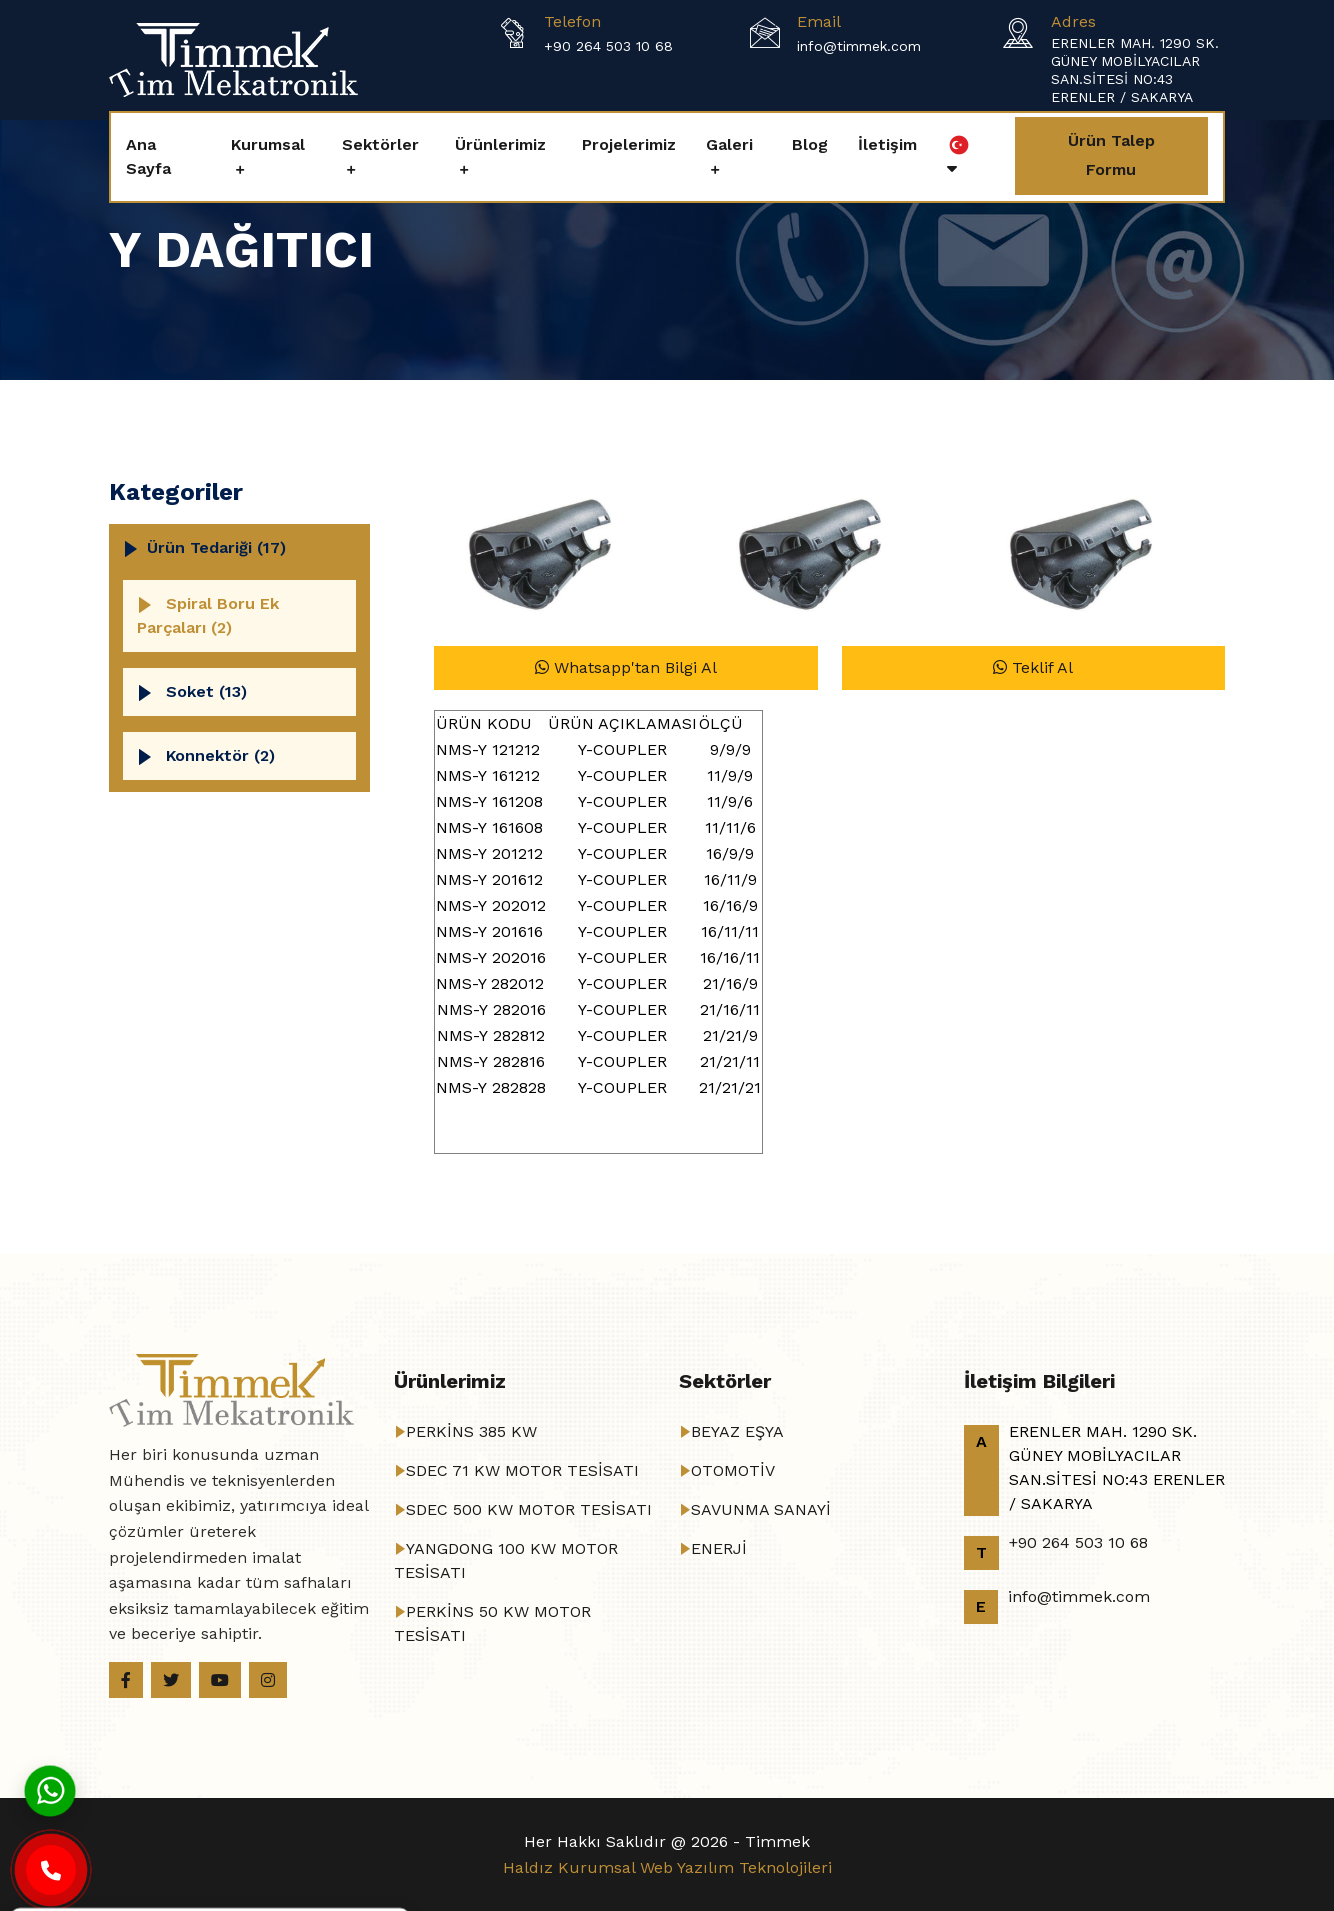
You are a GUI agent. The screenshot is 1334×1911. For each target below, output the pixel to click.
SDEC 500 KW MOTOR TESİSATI (529, 1509)
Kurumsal (268, 144)
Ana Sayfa (148, 156)
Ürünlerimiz (500, 144)
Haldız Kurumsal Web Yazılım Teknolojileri (667, 1867)
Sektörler (380, 144)
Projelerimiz (629, 144)
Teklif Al (1033, 667)
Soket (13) (206, 691)
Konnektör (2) (220, 755)
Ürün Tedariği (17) (216, 547)
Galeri (729, 144)
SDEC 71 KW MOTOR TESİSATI (522, 1470)
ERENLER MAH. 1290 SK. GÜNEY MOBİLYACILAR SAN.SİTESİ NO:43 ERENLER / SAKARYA (1135, 70)
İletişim (887, 144)
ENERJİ (719, 1548)
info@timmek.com (859, 46)
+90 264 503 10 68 (608, 46)
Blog (810, 144)
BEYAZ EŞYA (737, 1431)
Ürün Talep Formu (1111, 155)
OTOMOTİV (733, 1470)
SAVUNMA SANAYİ (761, 1509)
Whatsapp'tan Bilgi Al (626, 667)
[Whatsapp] (50, 1789)
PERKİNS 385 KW (471, 1431)
